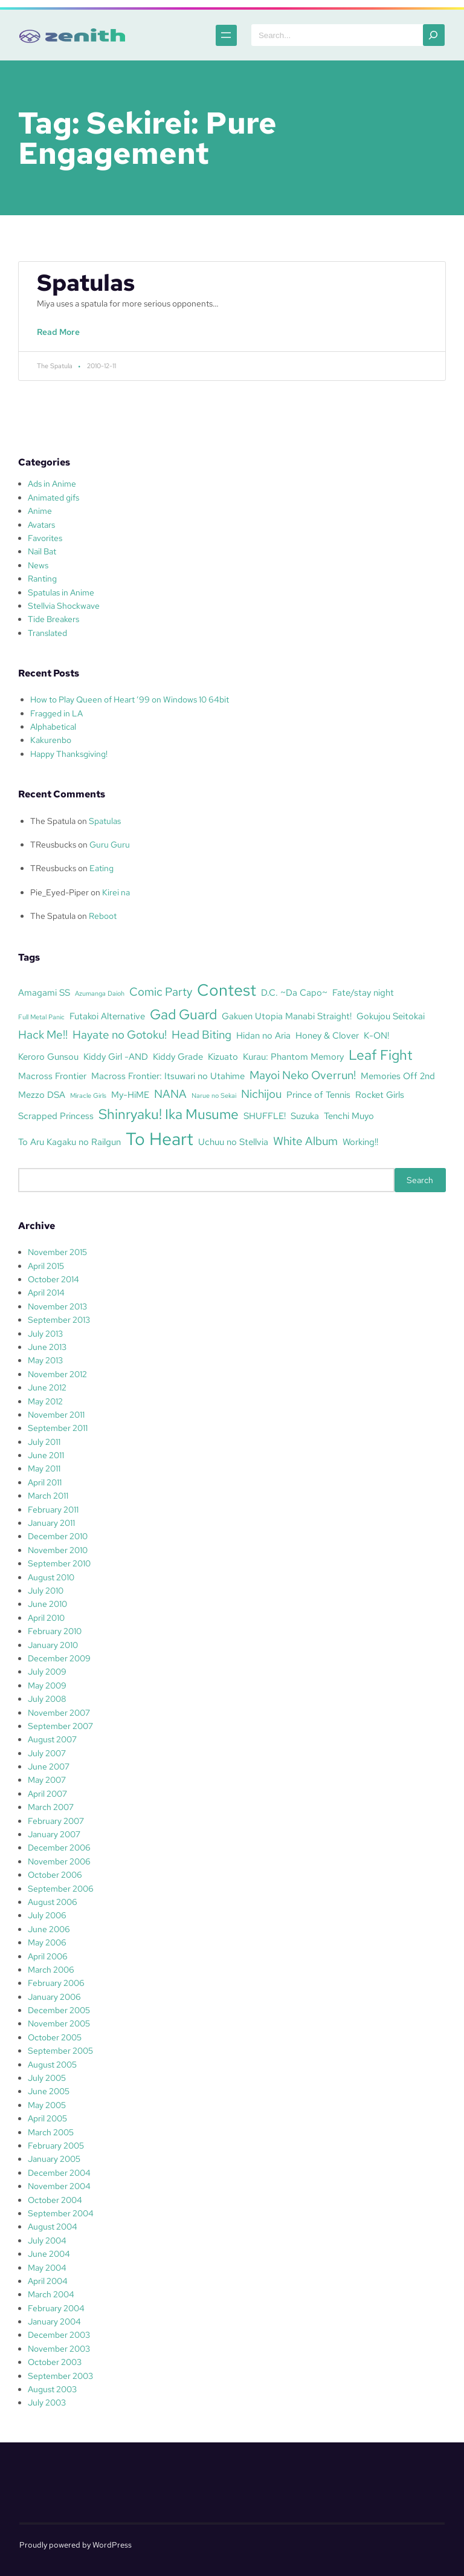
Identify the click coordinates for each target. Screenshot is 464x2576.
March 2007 (51, 1807)
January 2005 (54, 2158)
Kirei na (116, 892)
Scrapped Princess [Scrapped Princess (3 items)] (56, 1115)
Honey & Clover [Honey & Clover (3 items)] (327, 1035)
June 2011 (46, 1455)
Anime (40, 510)
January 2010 (53, 1645)
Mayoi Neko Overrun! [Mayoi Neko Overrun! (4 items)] (303, 1075)
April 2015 (46, 1265)
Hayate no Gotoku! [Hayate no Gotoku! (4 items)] (119, 1034)
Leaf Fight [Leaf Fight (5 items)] (381, 1055)
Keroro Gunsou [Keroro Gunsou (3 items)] (48, 1056)
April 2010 (46, 1617)
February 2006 (56, 1982)
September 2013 (59, 1319)
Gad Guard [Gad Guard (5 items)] (183, 1014)
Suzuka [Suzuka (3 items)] (305, 1115)
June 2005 (48, 2091)
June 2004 (49, 2253)
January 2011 (51, 1522)
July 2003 (47, 2402)
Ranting (42, 578)
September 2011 (58, 1428)
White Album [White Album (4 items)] (305, 1141)
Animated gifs (53, 497)
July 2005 (47, 2077)
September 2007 (60, 1726)
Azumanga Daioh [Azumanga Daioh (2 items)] (99, 993)
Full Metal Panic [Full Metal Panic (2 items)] (41, 1017)
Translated (47, 633)
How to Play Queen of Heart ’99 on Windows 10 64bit (129, 699)
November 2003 (59, 2348)
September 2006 (61, 1888)
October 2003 (55, 2362)
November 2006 (59, 1861)
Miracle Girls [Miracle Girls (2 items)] (88, 1095)
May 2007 (47, 1779)
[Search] (434, 35)
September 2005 (60, 2050)
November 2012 (57, 1374)
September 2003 (60, 2375)
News (38, 565)
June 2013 (47, 1347)
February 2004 (56, 2308)
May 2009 (47, 1685)
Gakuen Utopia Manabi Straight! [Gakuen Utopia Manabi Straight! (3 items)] (287, 1016)
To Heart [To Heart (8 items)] (159, 1138)
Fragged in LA (56, 713)
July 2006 (47, 1915)
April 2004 (48, 2281)
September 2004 (61, 2213)
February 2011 (53, 1509)
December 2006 (59, 1847)
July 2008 (47, 1698)
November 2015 (57, 1252)
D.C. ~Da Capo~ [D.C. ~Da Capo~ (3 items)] (294, 992)
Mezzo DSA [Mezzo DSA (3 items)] (41, 1094)
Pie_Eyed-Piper (59, 892)
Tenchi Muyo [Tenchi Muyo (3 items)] (349, 1115)
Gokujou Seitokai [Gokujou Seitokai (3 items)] (390, 1016)
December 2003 (59, 2334)
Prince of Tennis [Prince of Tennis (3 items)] (318, 1094)
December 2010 (58, 1536)
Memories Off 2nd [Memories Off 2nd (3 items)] (398, 1075)
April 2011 (45, 1482)
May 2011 (44, 1468)
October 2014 (53, 1279)
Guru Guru (109, 844)
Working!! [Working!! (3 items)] (360, 1141)
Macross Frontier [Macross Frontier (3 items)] (52, 1075)
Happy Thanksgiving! (69, 753)
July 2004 (47, 2240)
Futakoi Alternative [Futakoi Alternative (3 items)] (107, 1016)
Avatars (41, 524)
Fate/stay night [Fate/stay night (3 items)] (363, 992)
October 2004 (55, 2200)
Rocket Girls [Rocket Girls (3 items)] (379, 1094)
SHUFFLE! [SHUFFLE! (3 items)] (264, 1115)
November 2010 (58, 1550)
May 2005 (47, 2105)
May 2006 (47, 1942)
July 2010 (45, 1590)
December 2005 (59, 2010)
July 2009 (47, 1671)
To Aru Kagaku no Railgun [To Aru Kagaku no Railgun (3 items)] (69, 1141)
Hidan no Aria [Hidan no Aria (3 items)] (263, 1035)
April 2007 (47, 1793)
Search (420, 1180)
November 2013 (57, 1306)
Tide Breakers (53, 619)
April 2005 (47, 2118)
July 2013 (45, 1333)
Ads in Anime (52, 483)
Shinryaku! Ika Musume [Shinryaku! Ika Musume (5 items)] (168, 1114)
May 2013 (45, 1360)
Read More (61, 338)
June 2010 (47, 1603)
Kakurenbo (50, 740)
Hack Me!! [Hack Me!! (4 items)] (43, 1034)
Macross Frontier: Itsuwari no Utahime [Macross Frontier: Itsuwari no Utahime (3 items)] (168, 1075)
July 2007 (47, 1753)
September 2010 (59, 1563)
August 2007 (52, 1739)
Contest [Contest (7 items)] (226, 990)
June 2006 (49, 1929)
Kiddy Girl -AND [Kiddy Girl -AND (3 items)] (115, 1056)
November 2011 (56, 1414)
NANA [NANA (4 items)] (170, 1093)
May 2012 (45, 1401)
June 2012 (47, 1387)
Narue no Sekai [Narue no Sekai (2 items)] (214, 1095)
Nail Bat (42, 551)
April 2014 (46, 1292)
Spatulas (86, 283)
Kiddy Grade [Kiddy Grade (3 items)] (178, 1056)
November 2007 (59, 1712)
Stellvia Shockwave (64, 605)
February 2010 (55, 1631)
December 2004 (59, 2172)
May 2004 (47, 2267)
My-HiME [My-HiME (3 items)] (130, 1094)
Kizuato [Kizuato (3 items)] (223, 1056)
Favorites (45, 538)
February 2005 (56, 2145)
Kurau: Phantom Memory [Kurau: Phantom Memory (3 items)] (293, 1056)
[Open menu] (218, 35)
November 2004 (59, 2186)
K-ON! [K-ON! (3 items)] (376, 1035)
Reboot (103, 915)
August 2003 (52, 2389)
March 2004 (51, 2294)
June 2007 (48, 1766)
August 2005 (52, 2064)
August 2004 (52, 2226)
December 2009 (59, 1658)
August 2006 (52, 1901)
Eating (101, 868)
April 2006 (48, 1956)
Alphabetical (53, 726)
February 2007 (56, 1820)
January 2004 (54, 2321)
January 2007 (54, 1834)
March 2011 (48, 1495)
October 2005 (55, 2037)
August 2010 (51, 1577)
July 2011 (44, 1441)
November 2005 (59, 2023)
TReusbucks (53, 844)
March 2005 (51, 2132)
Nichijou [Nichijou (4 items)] (261, 1093)
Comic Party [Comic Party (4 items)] (160, 991)
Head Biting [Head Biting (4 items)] (201, 1034)
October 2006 (55, 1874)
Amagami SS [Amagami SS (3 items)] (44, 992)
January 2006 (54, 1996)
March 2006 (51, 1969)
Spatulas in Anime (61, 592)
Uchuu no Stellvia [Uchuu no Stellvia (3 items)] (233, 1141)
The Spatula (53, 821)
